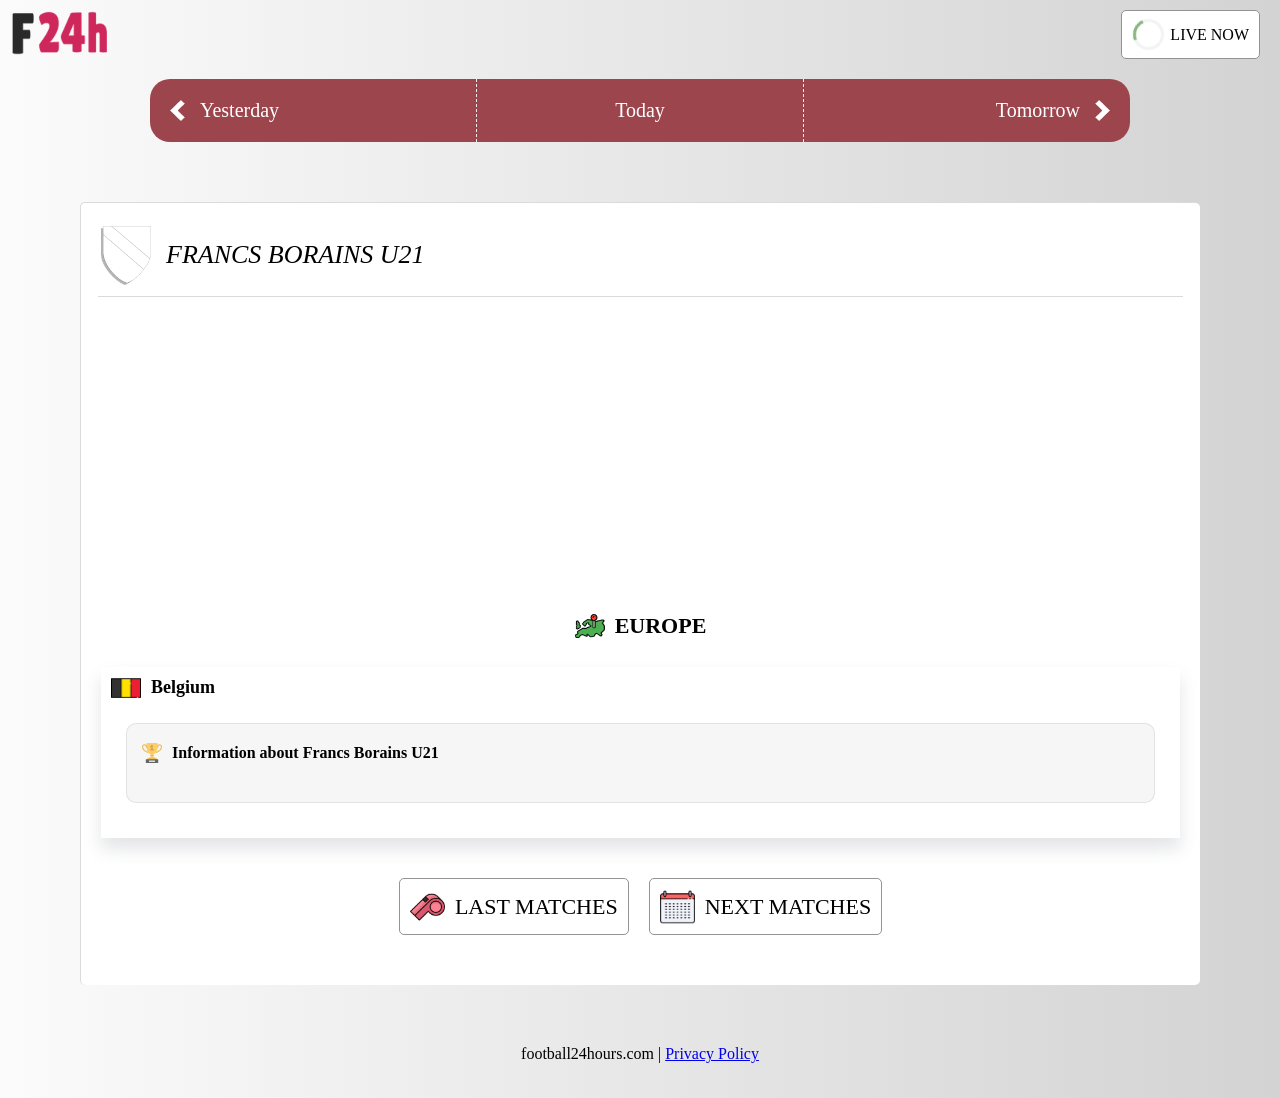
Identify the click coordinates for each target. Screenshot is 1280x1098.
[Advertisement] (640, 447)
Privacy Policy (712, 1053)
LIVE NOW (1191, 34)
